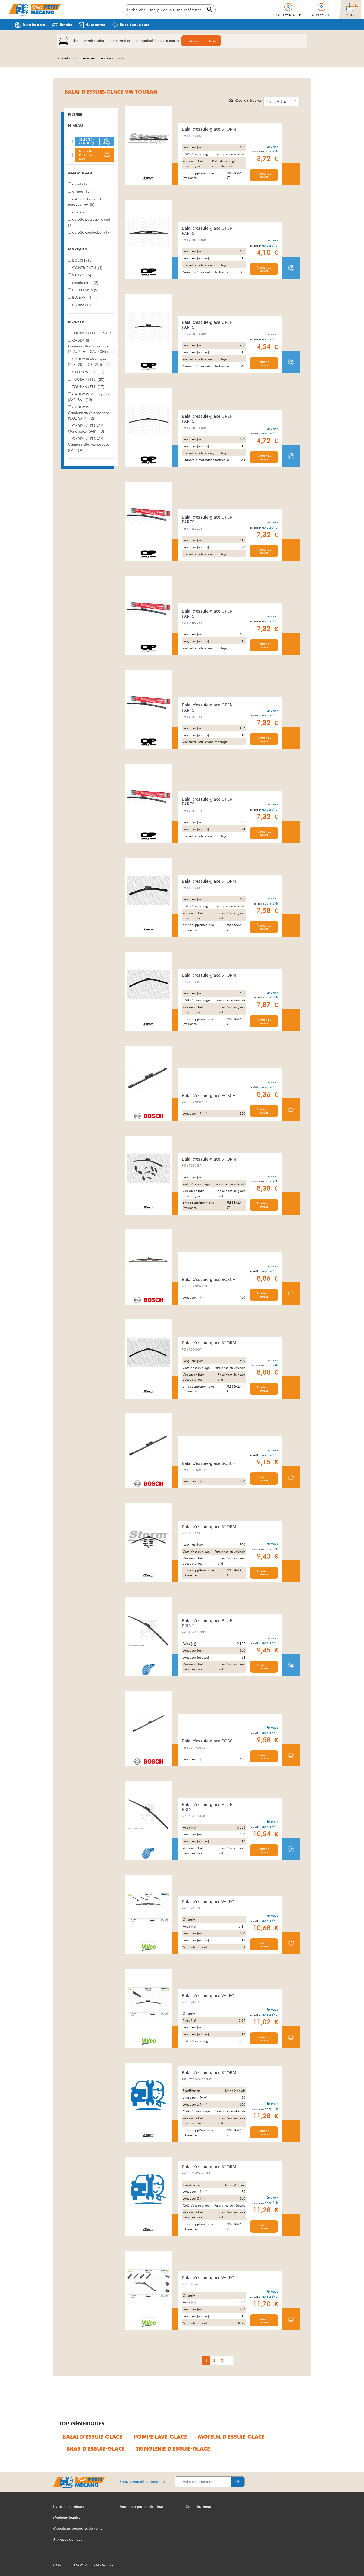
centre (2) (78, 212)
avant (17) (78, 184)
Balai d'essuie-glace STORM (209, 129)
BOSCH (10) (80, 260)
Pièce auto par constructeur (141, 2506)
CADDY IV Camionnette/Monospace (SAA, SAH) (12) (88, 412)
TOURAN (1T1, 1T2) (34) (90, 333)
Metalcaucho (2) (83, 282)
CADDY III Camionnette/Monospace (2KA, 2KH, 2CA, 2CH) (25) (91, 346)
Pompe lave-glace (160, 2436)
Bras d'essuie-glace (95, 2448)
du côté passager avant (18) (89, 222)
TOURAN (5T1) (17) (86, 387)
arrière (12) (79, 191)
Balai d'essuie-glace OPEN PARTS (207, 230)
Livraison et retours (68, 2506)
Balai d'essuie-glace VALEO (208, 1901)
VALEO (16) (79, 275)
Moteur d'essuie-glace (231, 2436)
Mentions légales (66, 2517)
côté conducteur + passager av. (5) (85, 202)
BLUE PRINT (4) (82, 297)
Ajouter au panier (264, 175)
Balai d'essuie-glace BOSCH (209, 1095)
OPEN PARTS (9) (83, 290)
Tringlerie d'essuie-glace (173, 2448)
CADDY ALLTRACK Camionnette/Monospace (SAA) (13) (88, 444)
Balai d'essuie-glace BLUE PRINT (207, 1622)
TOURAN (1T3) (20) (86, 379)
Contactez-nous (198, 2506)
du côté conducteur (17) (89, 232)
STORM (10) (80, 305)
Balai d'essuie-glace (92, 2436)
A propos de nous (67, 2538)
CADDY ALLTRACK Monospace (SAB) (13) (86, 428)
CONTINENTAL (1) (85, 268)
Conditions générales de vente (77, 2527)
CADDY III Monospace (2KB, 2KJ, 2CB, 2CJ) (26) (89, 362)
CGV (57, 2564)
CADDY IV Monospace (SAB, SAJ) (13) (88, 397)
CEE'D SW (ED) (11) (86, 372)
